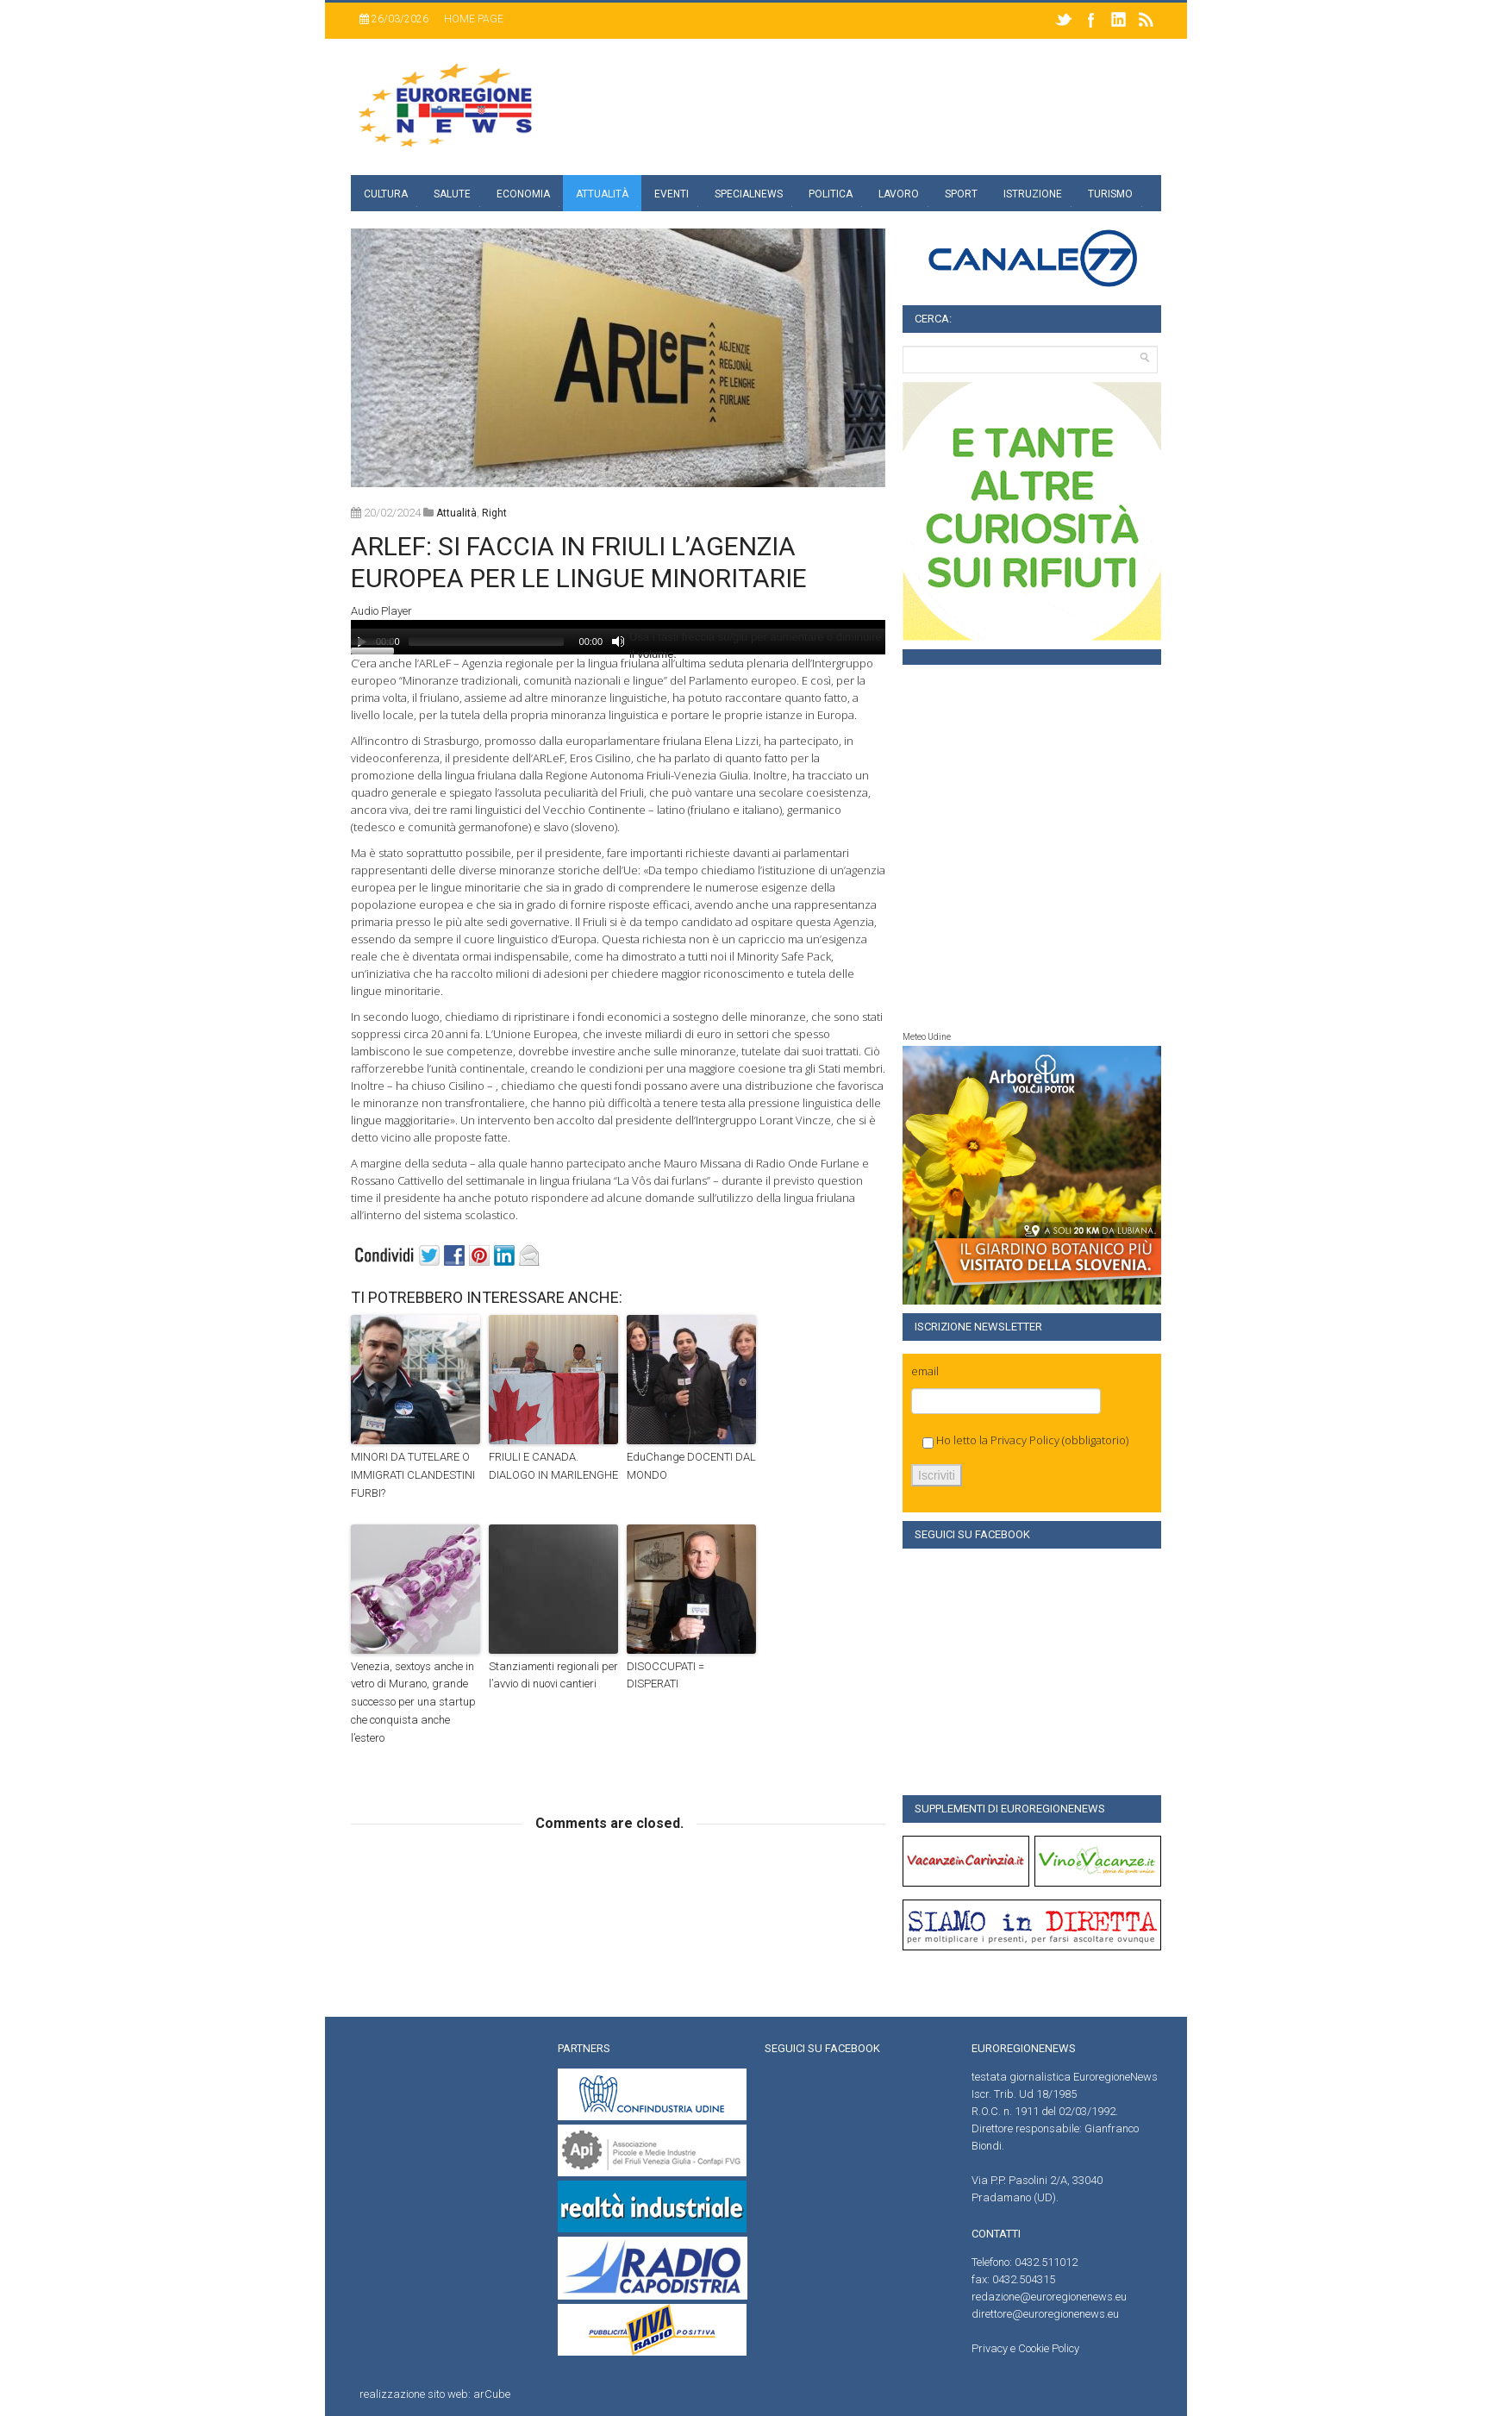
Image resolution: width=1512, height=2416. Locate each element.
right (494, 513)
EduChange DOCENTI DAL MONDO (691, 1465)
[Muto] (618, 641)
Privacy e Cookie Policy (1025, 2348)
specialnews (749, 194)
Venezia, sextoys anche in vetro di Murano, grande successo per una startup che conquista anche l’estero (413, 1702)
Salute (452, 194)
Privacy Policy (1024, 1440)
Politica (831, 194)
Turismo (1110, 194)
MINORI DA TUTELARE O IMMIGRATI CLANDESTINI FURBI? (413, 1474)
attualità (456, 513)
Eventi (671, 194)
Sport (961, 194)
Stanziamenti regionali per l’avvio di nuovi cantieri (553, 1675)
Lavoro (898, 194)
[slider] (486, 641)
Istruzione (1032, 194)
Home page (473, 19)
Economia (523, 194)
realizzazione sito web (413, 2394)
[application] (618, 637)
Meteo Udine (927, 1037)
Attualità (602, 194)
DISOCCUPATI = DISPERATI (665, 1675)
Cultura (386, 194)
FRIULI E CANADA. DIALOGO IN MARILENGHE (553, 1465)
